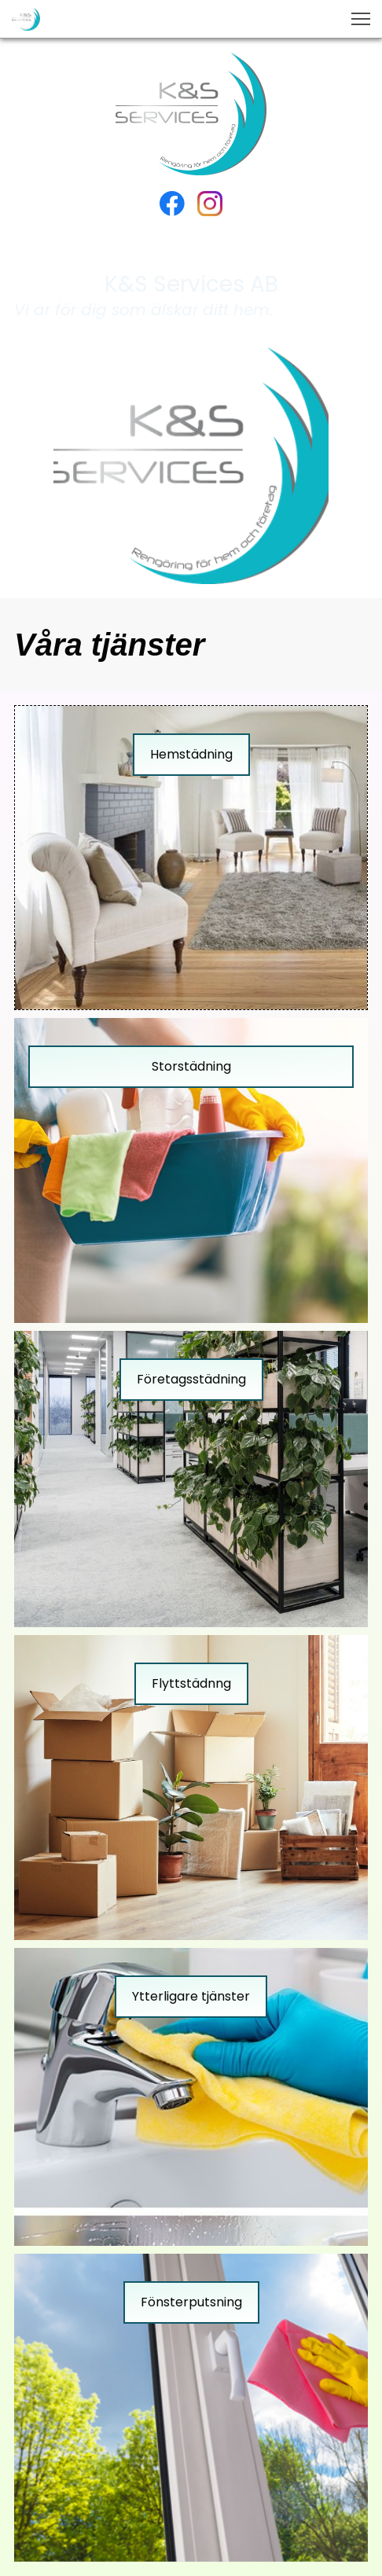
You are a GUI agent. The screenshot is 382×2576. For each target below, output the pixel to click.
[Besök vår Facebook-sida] (172, 203)
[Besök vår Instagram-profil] (209, 203)
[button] (361, 19)
